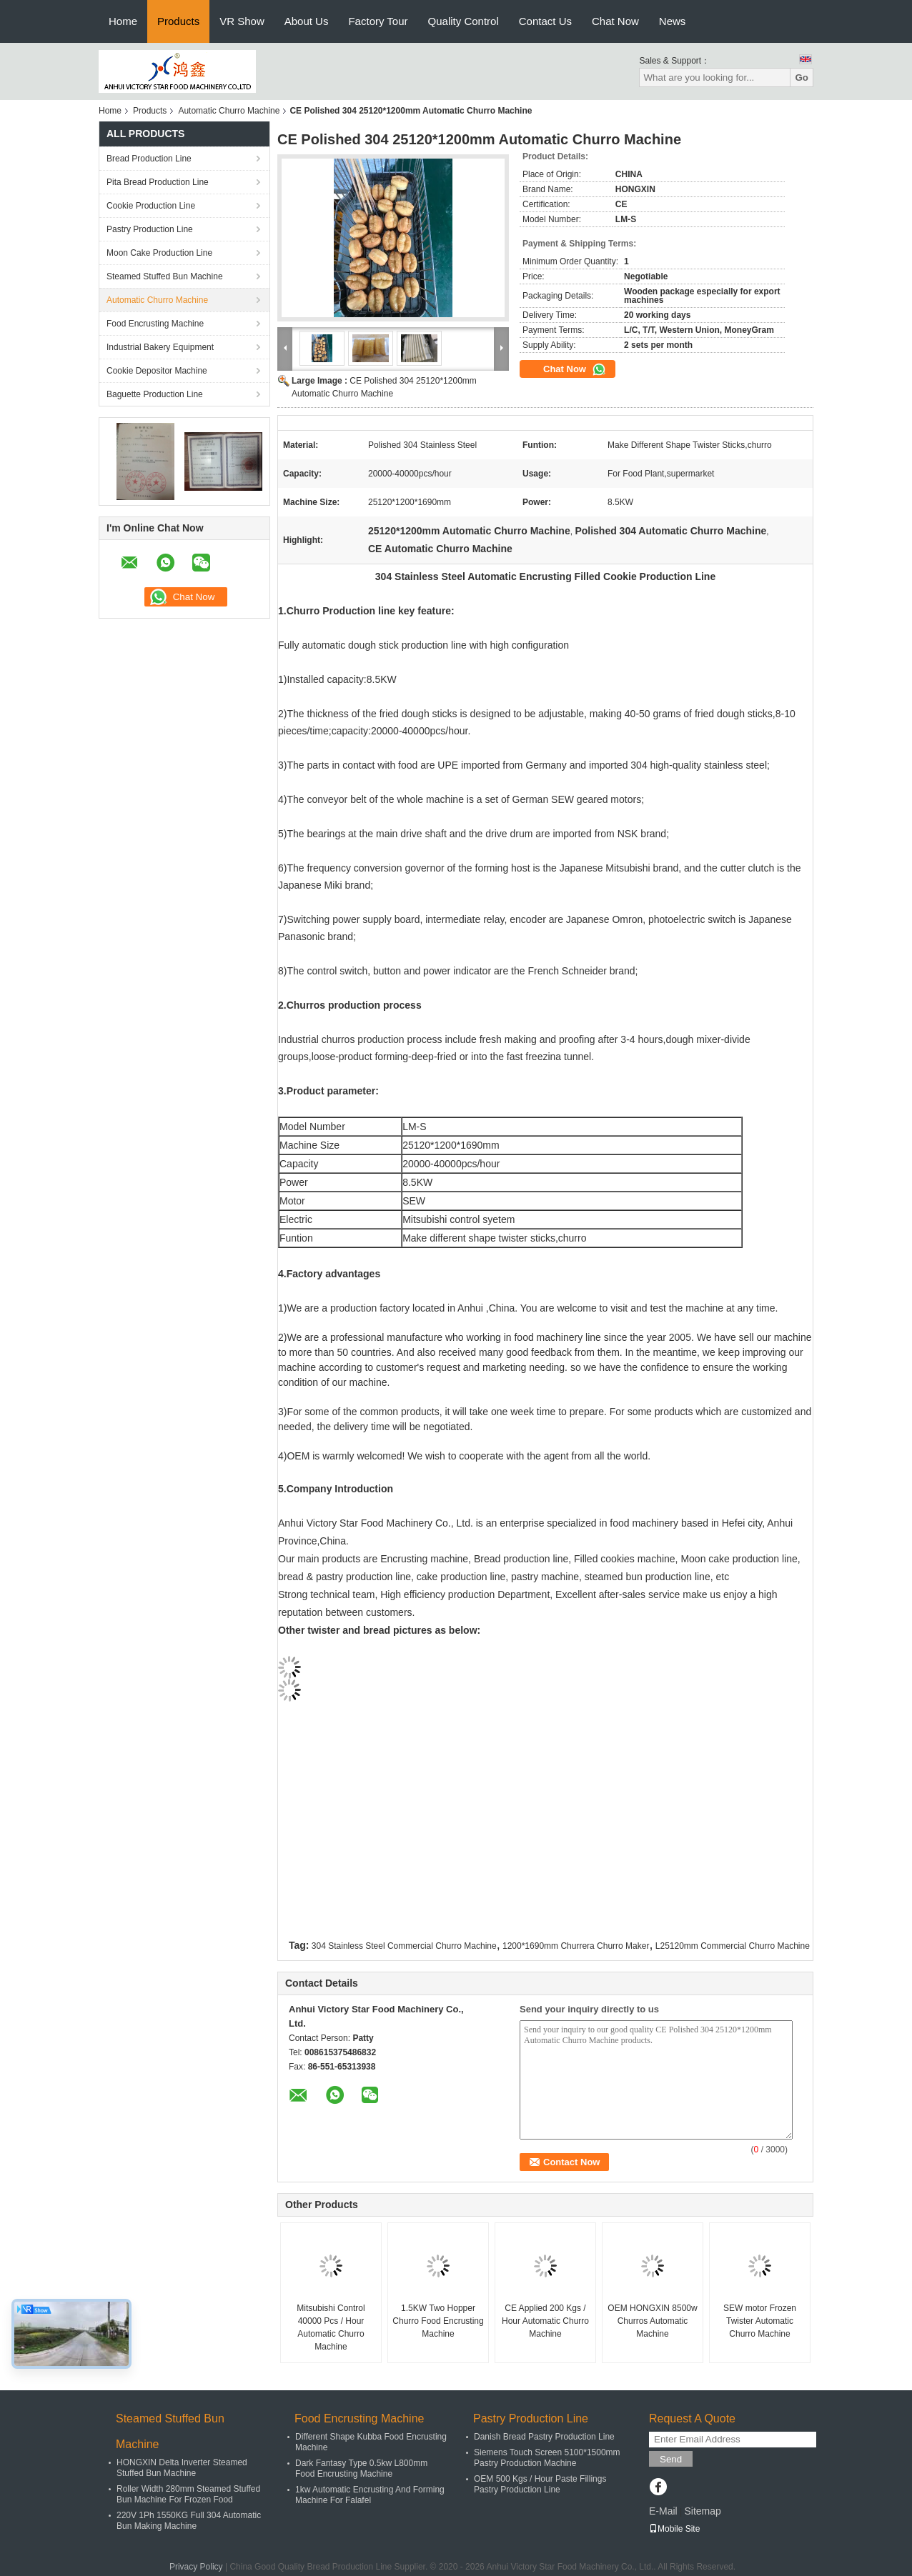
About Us (306, 21)
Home (123, 21)
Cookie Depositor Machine (156, 371)
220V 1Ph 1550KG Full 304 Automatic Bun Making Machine (189, 2520)
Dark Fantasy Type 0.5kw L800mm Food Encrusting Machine (361, 2468)
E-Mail (663, 2511)
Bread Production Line (149, 159)
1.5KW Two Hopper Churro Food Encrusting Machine (437, 2321)
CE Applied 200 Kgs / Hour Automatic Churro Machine (545, 2321)
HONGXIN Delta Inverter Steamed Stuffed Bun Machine (182, 2467)
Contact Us (545, 21)
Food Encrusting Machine (155, 324)
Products (178, 21)
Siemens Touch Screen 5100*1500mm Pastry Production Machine (547, 2457)
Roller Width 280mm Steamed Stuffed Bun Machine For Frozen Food (188, 2494)
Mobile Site (674, 2529)
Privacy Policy (196, 2567)
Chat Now (615, 21)
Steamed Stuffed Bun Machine (164, 276)
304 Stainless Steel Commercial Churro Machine (404, 1946)
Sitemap (702, 2511)
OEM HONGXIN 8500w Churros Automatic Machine (652, 2321)
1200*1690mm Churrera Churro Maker (575, 1946)
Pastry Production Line (149, 229)
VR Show (241, 21)
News (672, 21)
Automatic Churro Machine (228, 111)
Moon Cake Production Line (159, 253)
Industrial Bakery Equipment (160, 347)
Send (671, 2459)
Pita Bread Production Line (157, 182)
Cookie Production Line (150, 206)
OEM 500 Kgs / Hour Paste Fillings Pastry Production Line (540, 2484)
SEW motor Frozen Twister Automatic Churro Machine (759, 2321)
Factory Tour (377, 21)
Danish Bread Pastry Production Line (544, 2437)
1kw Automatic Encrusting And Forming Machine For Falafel (370, 2495)
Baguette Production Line (154, 394)
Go (801, 77)
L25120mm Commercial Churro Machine (732, 1946)
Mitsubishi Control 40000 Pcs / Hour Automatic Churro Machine (331, 2327)
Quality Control (463, 21)
